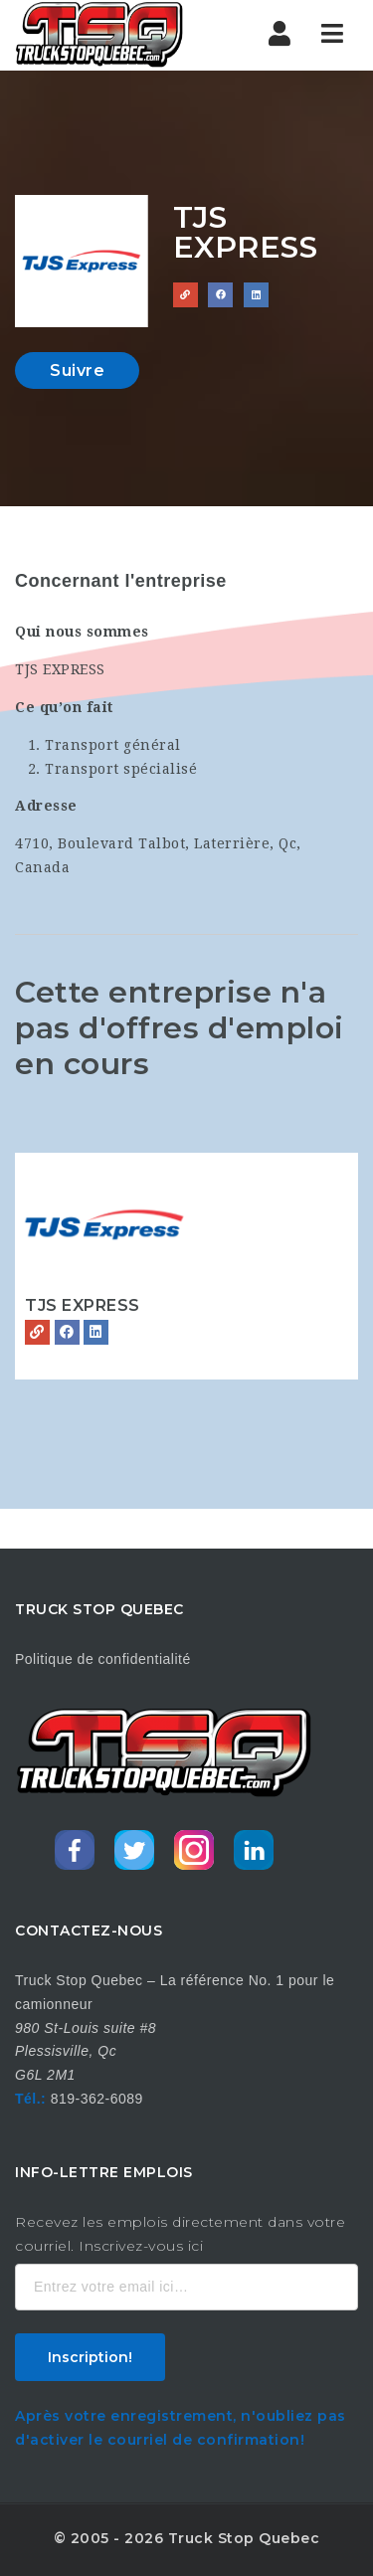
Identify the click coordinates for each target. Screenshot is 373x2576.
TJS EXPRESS (82, 1305)
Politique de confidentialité (103, 1659)
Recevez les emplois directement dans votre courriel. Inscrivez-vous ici (180, 2234)
